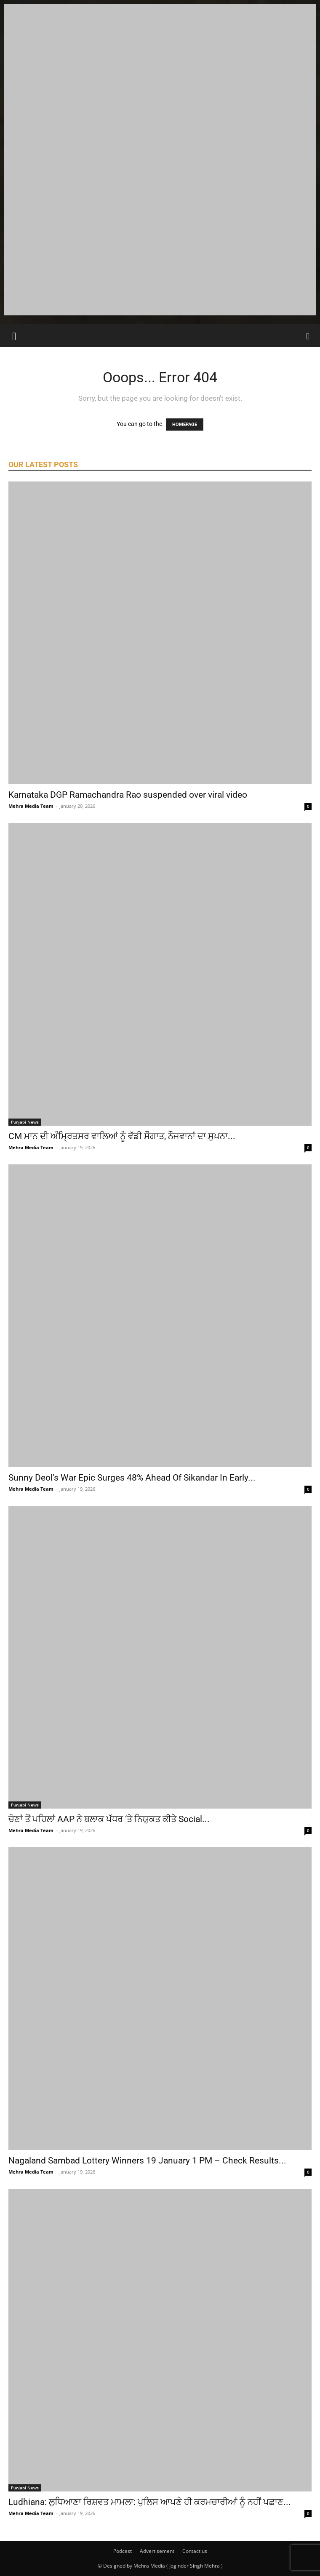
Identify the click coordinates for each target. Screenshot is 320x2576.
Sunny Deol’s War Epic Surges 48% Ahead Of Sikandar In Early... (132, 1478)
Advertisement (157, 2551)
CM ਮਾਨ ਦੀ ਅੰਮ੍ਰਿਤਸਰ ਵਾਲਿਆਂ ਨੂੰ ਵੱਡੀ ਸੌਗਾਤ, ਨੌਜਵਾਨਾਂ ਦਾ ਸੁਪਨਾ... (121, 1136)
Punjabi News (25, 1122)
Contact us (194, 2551)
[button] (14, 335)
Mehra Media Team (30, 806)
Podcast (122, 2551)
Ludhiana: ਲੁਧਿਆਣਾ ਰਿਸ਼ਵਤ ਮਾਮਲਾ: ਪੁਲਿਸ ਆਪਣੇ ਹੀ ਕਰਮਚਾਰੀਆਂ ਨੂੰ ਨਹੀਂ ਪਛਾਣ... (149, 2502)
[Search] (308, 335)
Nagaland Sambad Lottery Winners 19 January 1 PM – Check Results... (147, 2160)
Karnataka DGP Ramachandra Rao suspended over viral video (127, 795)
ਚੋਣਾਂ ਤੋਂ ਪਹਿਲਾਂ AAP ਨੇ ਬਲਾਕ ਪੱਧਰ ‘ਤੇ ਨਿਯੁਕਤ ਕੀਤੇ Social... (109, 1819)
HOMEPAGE (184, 424)
